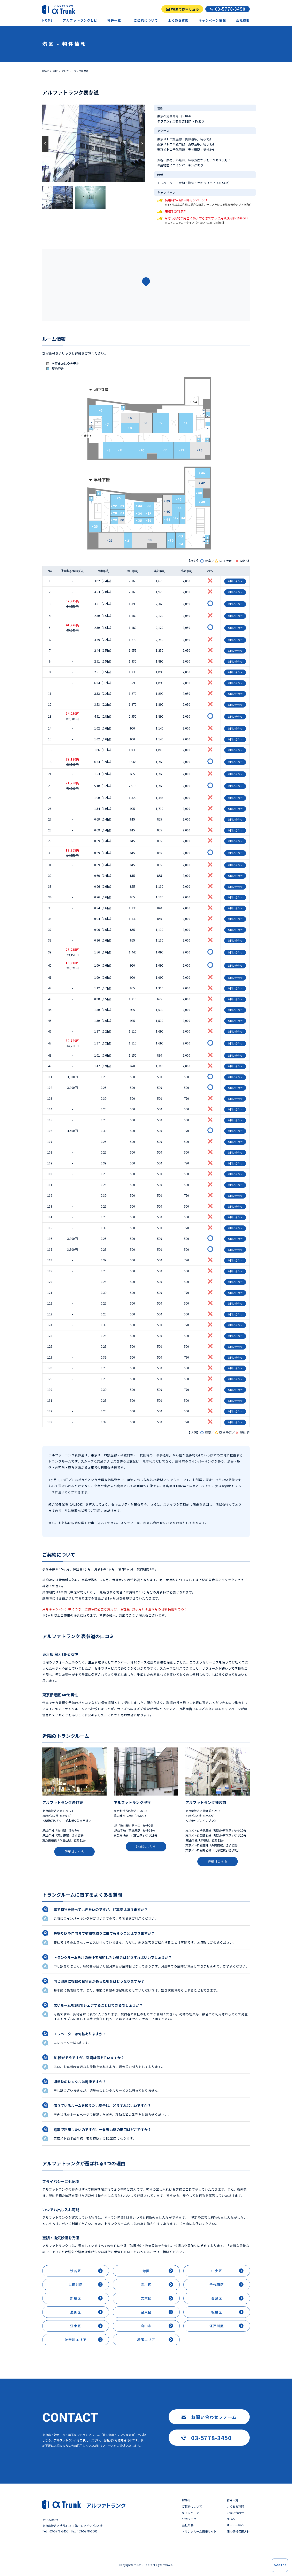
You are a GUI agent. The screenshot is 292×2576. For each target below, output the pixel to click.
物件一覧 (232, 2500)
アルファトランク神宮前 (205, 1802)
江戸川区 (216, 2325)
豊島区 (216, 2298)
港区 (146, 2270)
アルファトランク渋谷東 (62, 1802)
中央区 (216, 2270)
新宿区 (75, 2298)
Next (142, 148)
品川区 (146, 2284)
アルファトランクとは (80, 20)
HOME (47, 20)
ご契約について (146, 20)
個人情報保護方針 (238, 2531)
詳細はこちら (74, 1851)
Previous (45, 148)
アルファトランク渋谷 (132, 1802)
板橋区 (216, 2312)
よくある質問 (178, 20)
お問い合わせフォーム (214, 2417)
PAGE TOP (280, 2565)
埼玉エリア (146, 2339)
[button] (146, 281)
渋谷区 (75, 2270)
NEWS (231, 2519)
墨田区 (75, 2312)
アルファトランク (143, 2565)
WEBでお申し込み (185, 9)
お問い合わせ (235, 2513)
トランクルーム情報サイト (199, 2531)
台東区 (146, 2312)
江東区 (75, 2325)
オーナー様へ (235, 2525)
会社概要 (243, 20)
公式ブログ (189, 2519)
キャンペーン (190, 2513)
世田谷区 (75, 2284)
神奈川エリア (76, 2339)
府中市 (146, 2325)
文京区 (146, 2298)
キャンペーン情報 (212, 20)
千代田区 (216, 2284)
